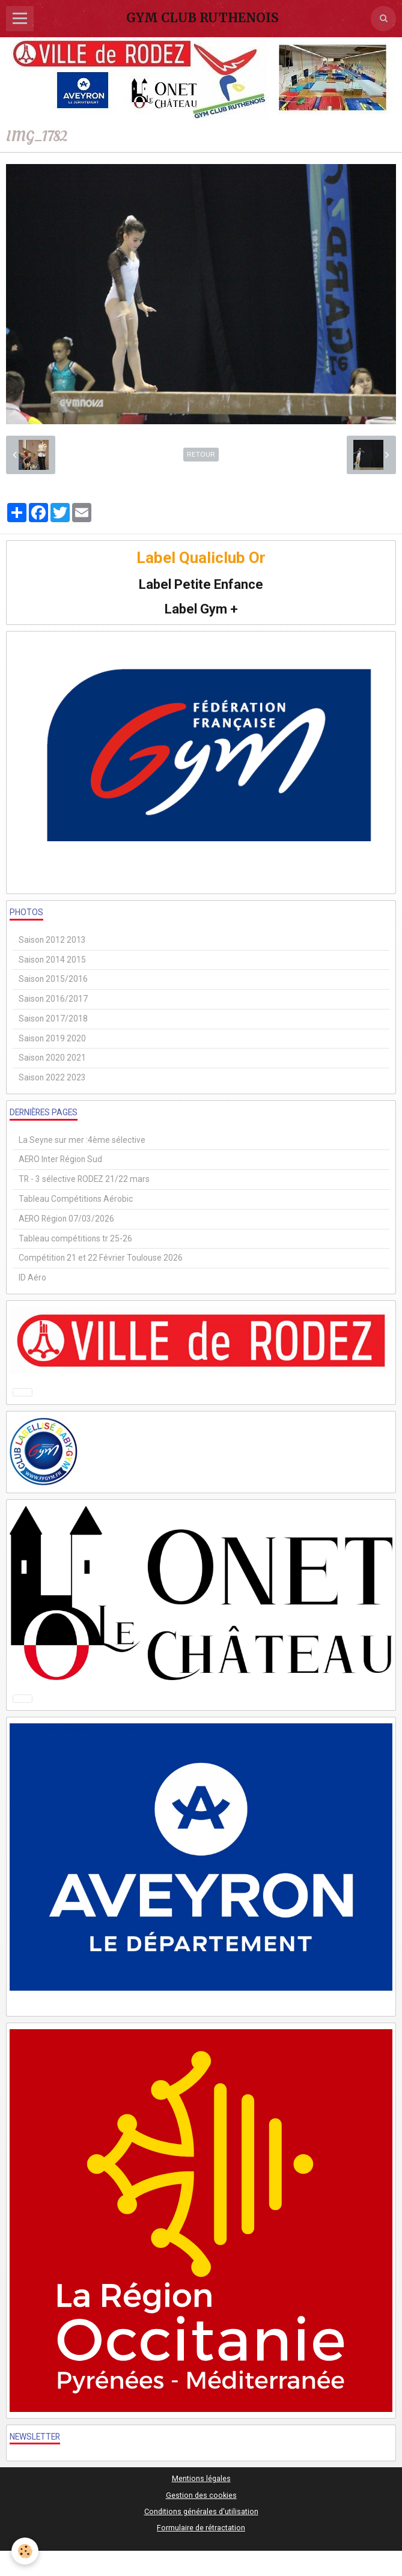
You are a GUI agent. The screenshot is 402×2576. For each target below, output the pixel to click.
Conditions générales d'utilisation (201, 2511)
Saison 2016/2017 (53, 998)
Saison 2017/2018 (53, 1018)
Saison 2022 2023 (52, 1077)
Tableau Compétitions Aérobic (76, 1199)
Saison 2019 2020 (52, 1038)
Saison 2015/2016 (53, 979)
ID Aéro (32, 1277)
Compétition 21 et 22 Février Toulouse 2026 (101, 1257)
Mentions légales (201, 2478)
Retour (201, 454)
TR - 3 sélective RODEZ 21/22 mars (84, 1179)
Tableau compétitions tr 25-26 (75, 1238)
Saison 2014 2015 (52, 959)
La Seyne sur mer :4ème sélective (82, 1140)
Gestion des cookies (201, 2495)
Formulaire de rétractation (201, 2527)
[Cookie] (25, 2551)
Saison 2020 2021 (52, 1057)
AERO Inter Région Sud (60, 1159)
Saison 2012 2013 (52, 940)
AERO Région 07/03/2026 (66, 1218)
